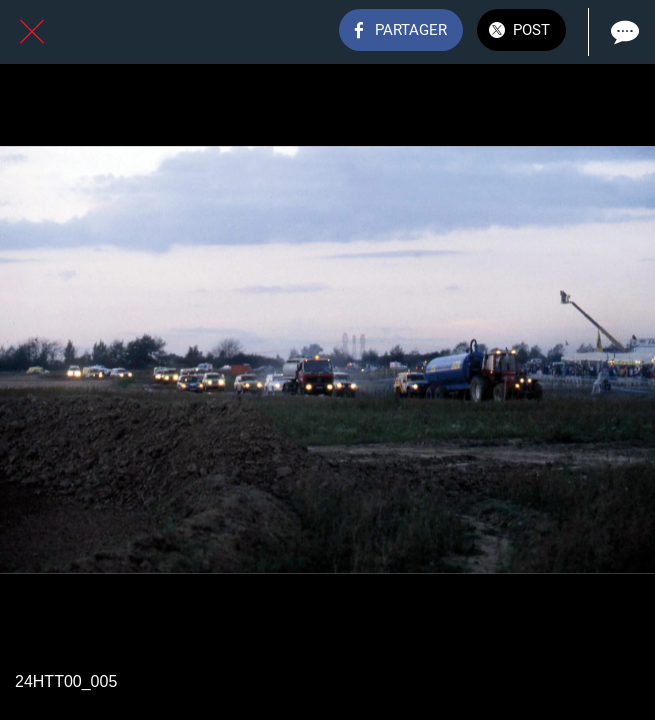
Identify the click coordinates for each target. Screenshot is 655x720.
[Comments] (623, 32)
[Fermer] (32, 32)
